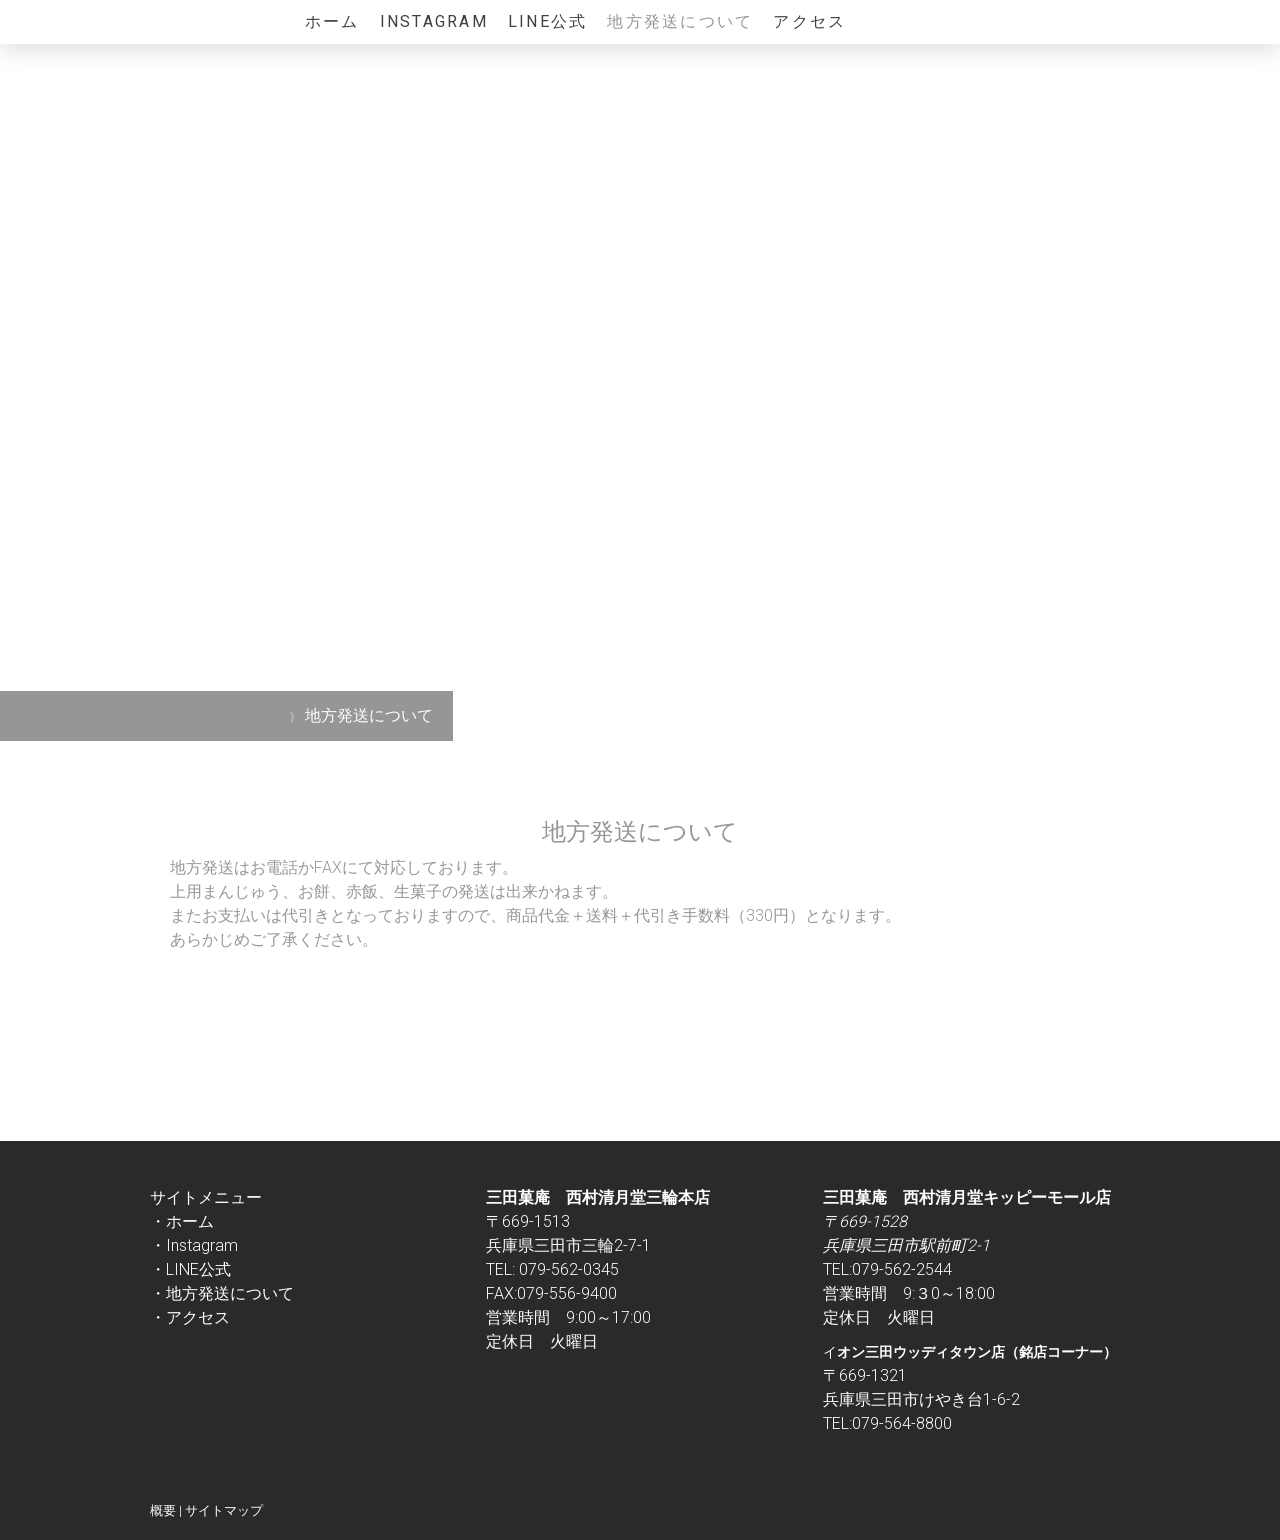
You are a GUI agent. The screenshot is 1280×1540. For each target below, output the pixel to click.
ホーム (332, 21)
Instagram (434, 21)
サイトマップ (224, 1510)
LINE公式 (547, 21)
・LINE (174, 1269)
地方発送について (680, 21)
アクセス (809, 21)
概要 (163, 1510)
